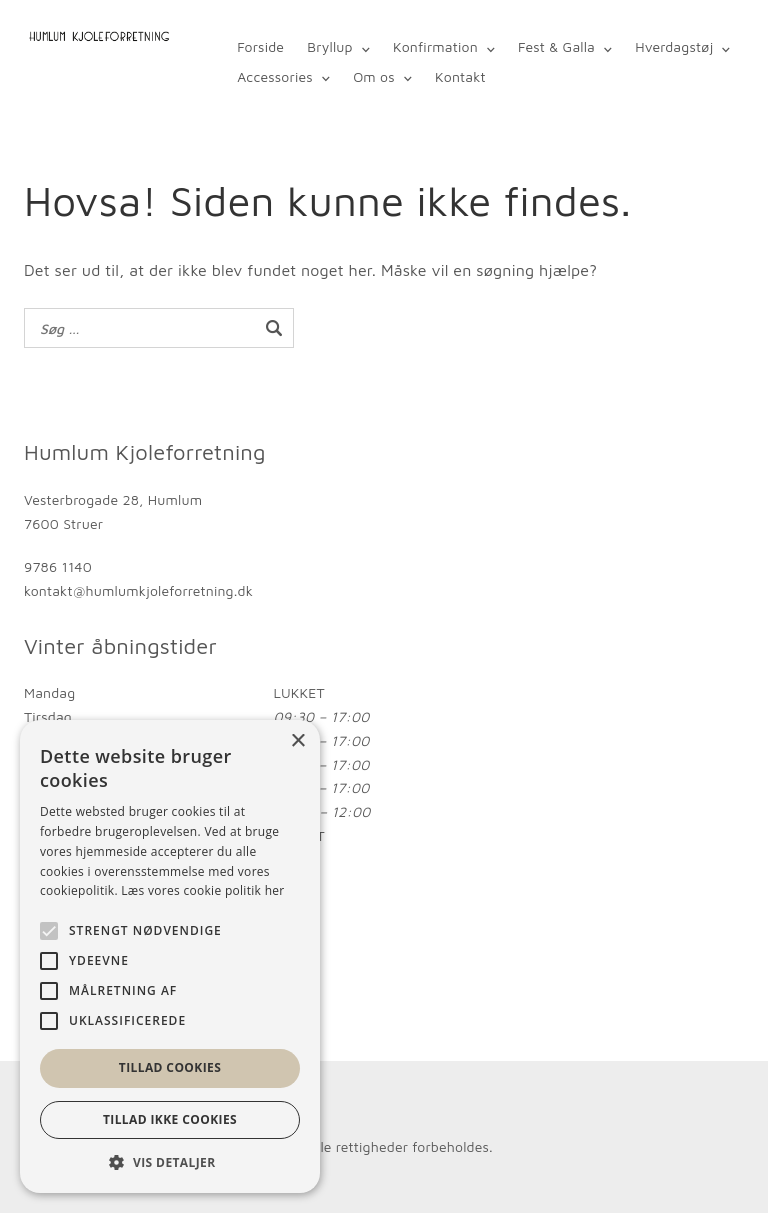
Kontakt (460, 76)
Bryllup (329, 46)
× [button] (297, 741)
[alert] (170, 956)
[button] (170, 1162)
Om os (374, 76)
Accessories (275, 76)
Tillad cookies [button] (170, 1067)
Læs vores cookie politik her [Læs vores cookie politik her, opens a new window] (202, 890)
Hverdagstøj (674, 46)
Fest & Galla (556, 46)
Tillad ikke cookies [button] (170, 1119)
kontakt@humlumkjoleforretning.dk (138, 590)
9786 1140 (58, 566)
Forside (260, 46)
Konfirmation (435, 46)
